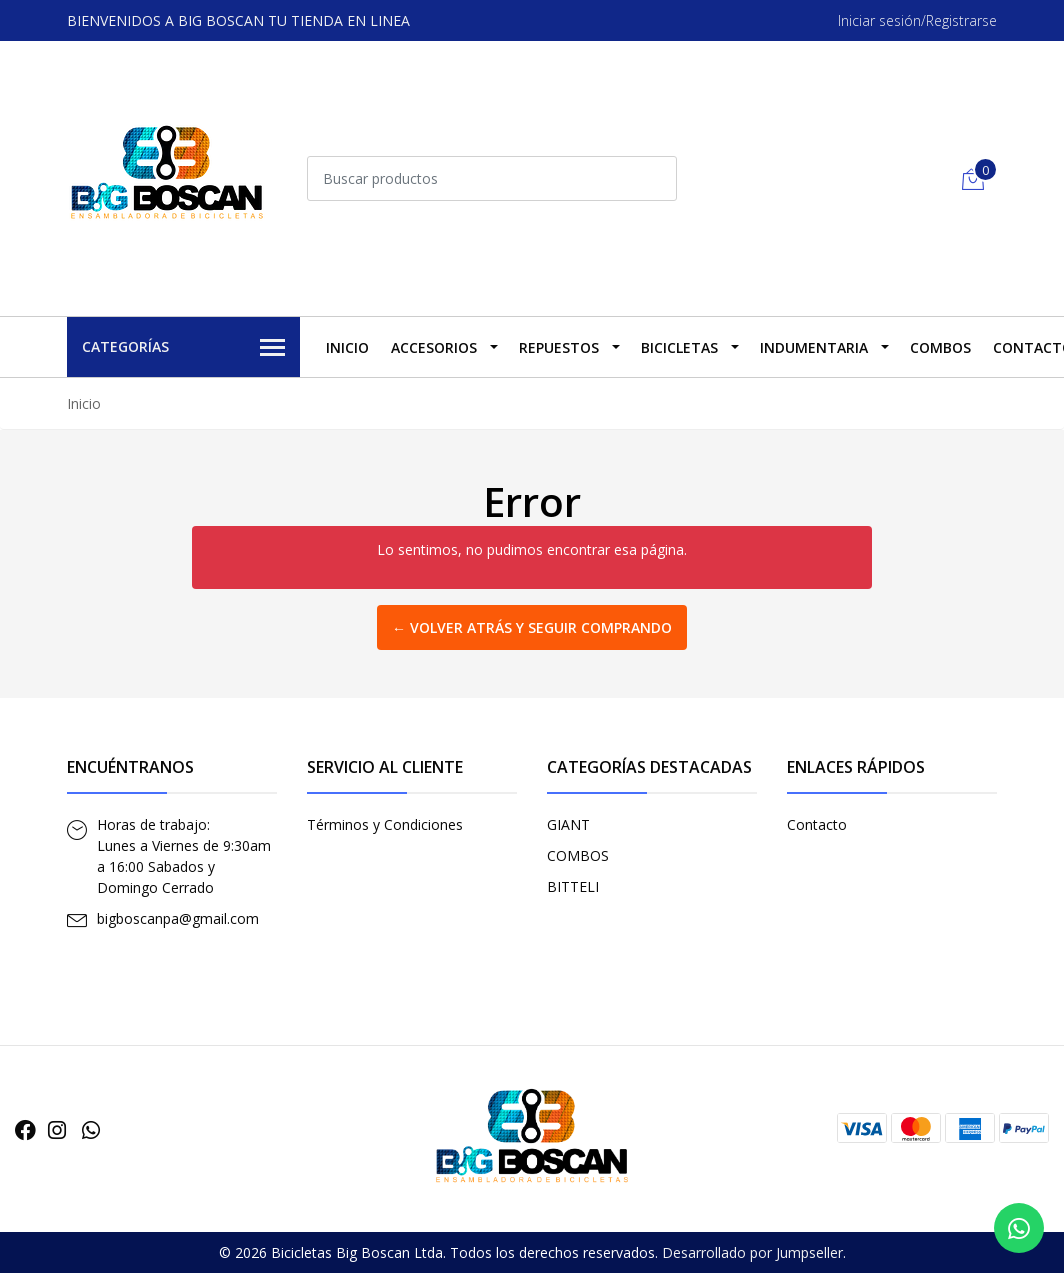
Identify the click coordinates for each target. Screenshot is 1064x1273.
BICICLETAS (679, 347)
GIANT (568, 824)
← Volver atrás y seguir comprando (532, 627)
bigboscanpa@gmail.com (178, 918)
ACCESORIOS (434, 347)
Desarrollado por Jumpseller (752, 1252)
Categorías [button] (183, 348)
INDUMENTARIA (814, 347)
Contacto (817, 824)
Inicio (347, 347)
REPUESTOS (559, 347)
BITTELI (573, 886)
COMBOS (940, 347)
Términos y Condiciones (385, 824)
